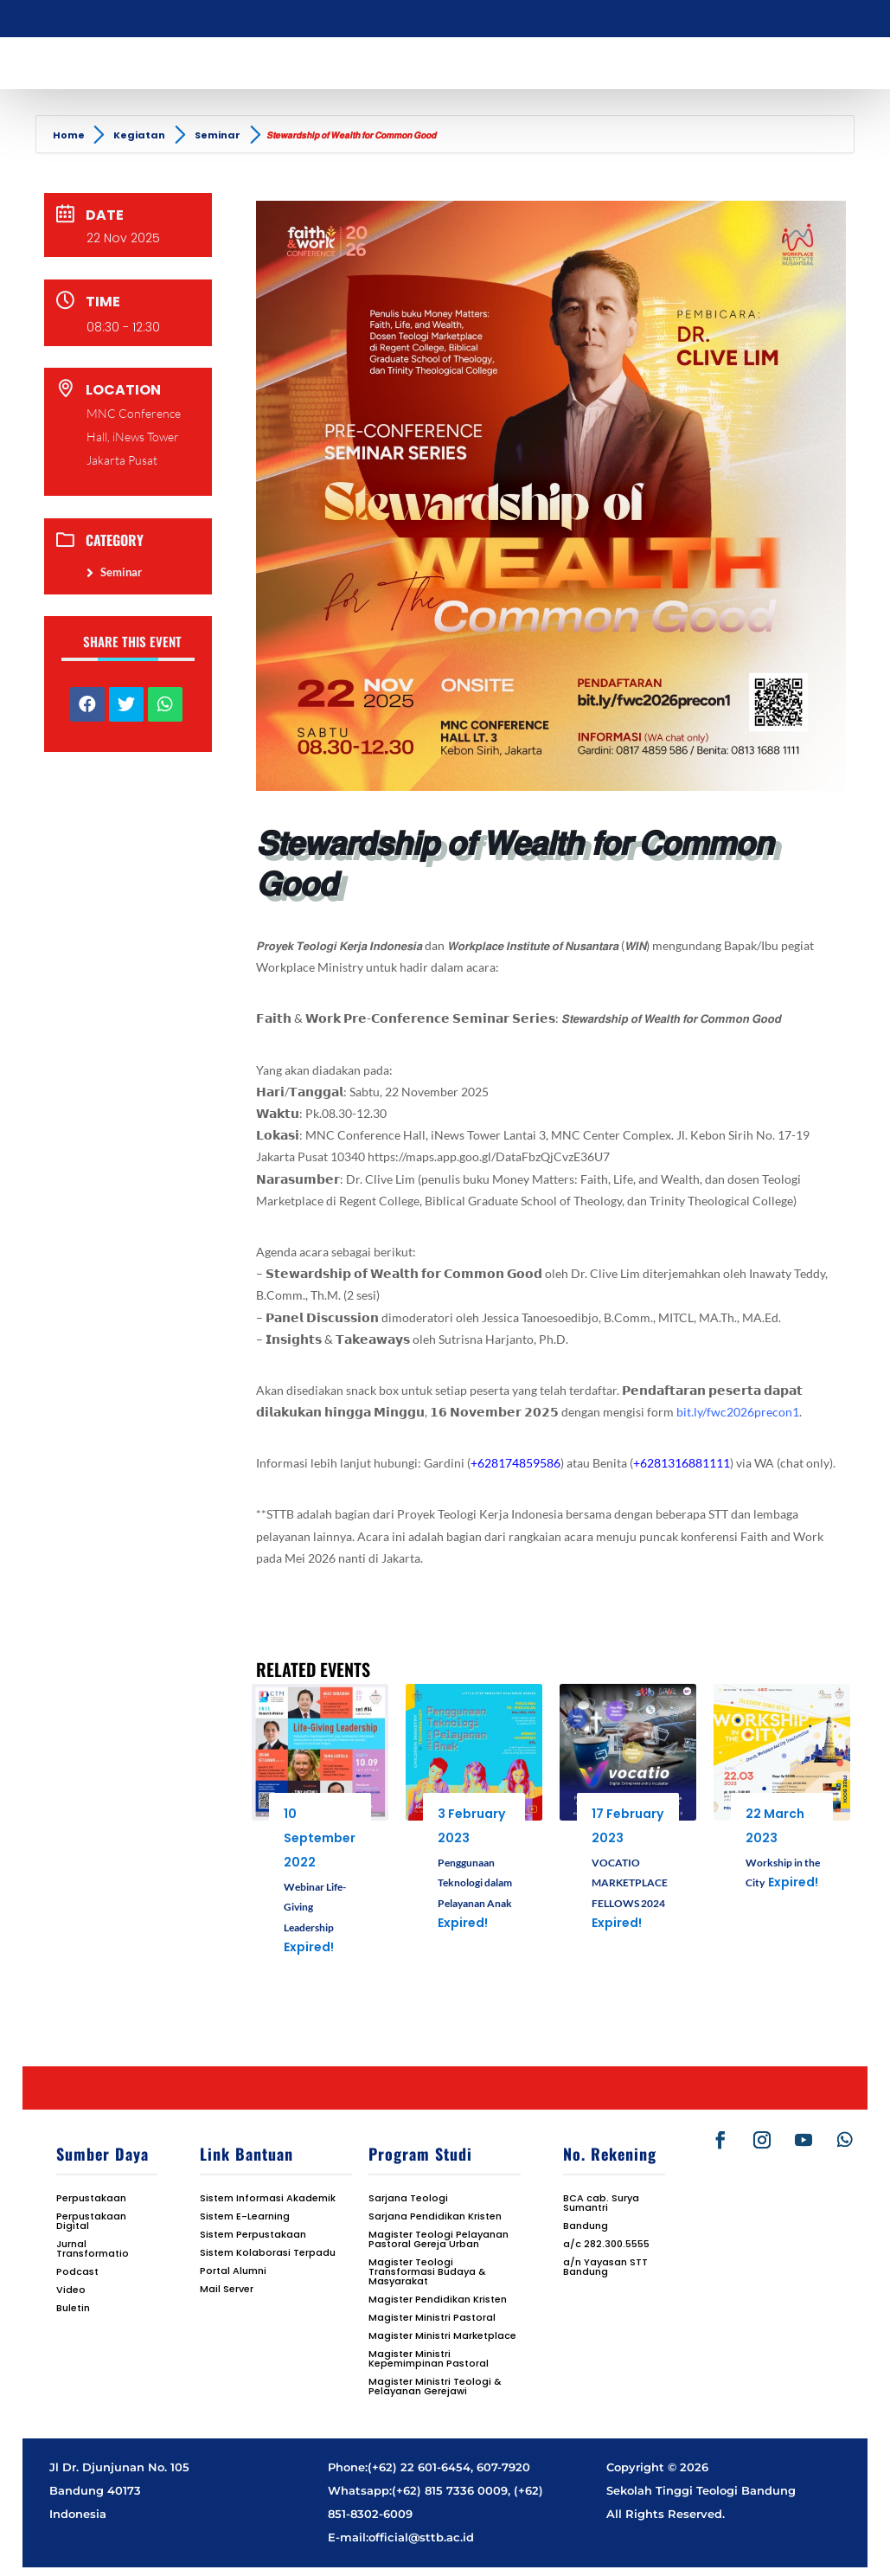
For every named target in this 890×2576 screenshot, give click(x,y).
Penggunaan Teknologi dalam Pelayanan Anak (475, 1883)
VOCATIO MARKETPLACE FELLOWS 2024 (630, 1883)
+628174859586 (515, 1462)
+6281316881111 (681, 1462)
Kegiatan (139, 135)
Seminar (217, 135)
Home (69, 135)
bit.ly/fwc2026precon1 (737, 1411)
